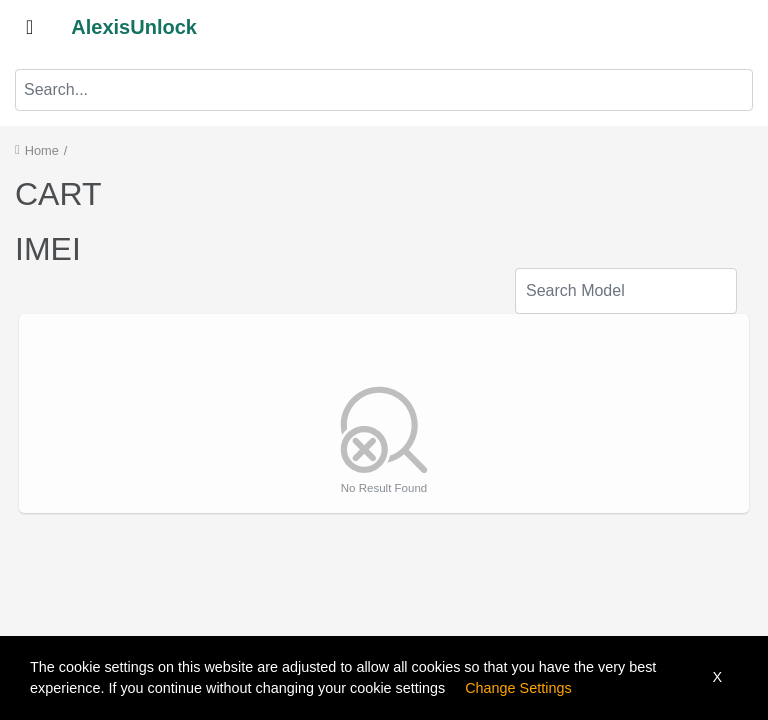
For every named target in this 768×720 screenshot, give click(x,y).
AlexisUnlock (134, 27)
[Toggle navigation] (29, 27)
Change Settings (518, 688)
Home (42, 150)
